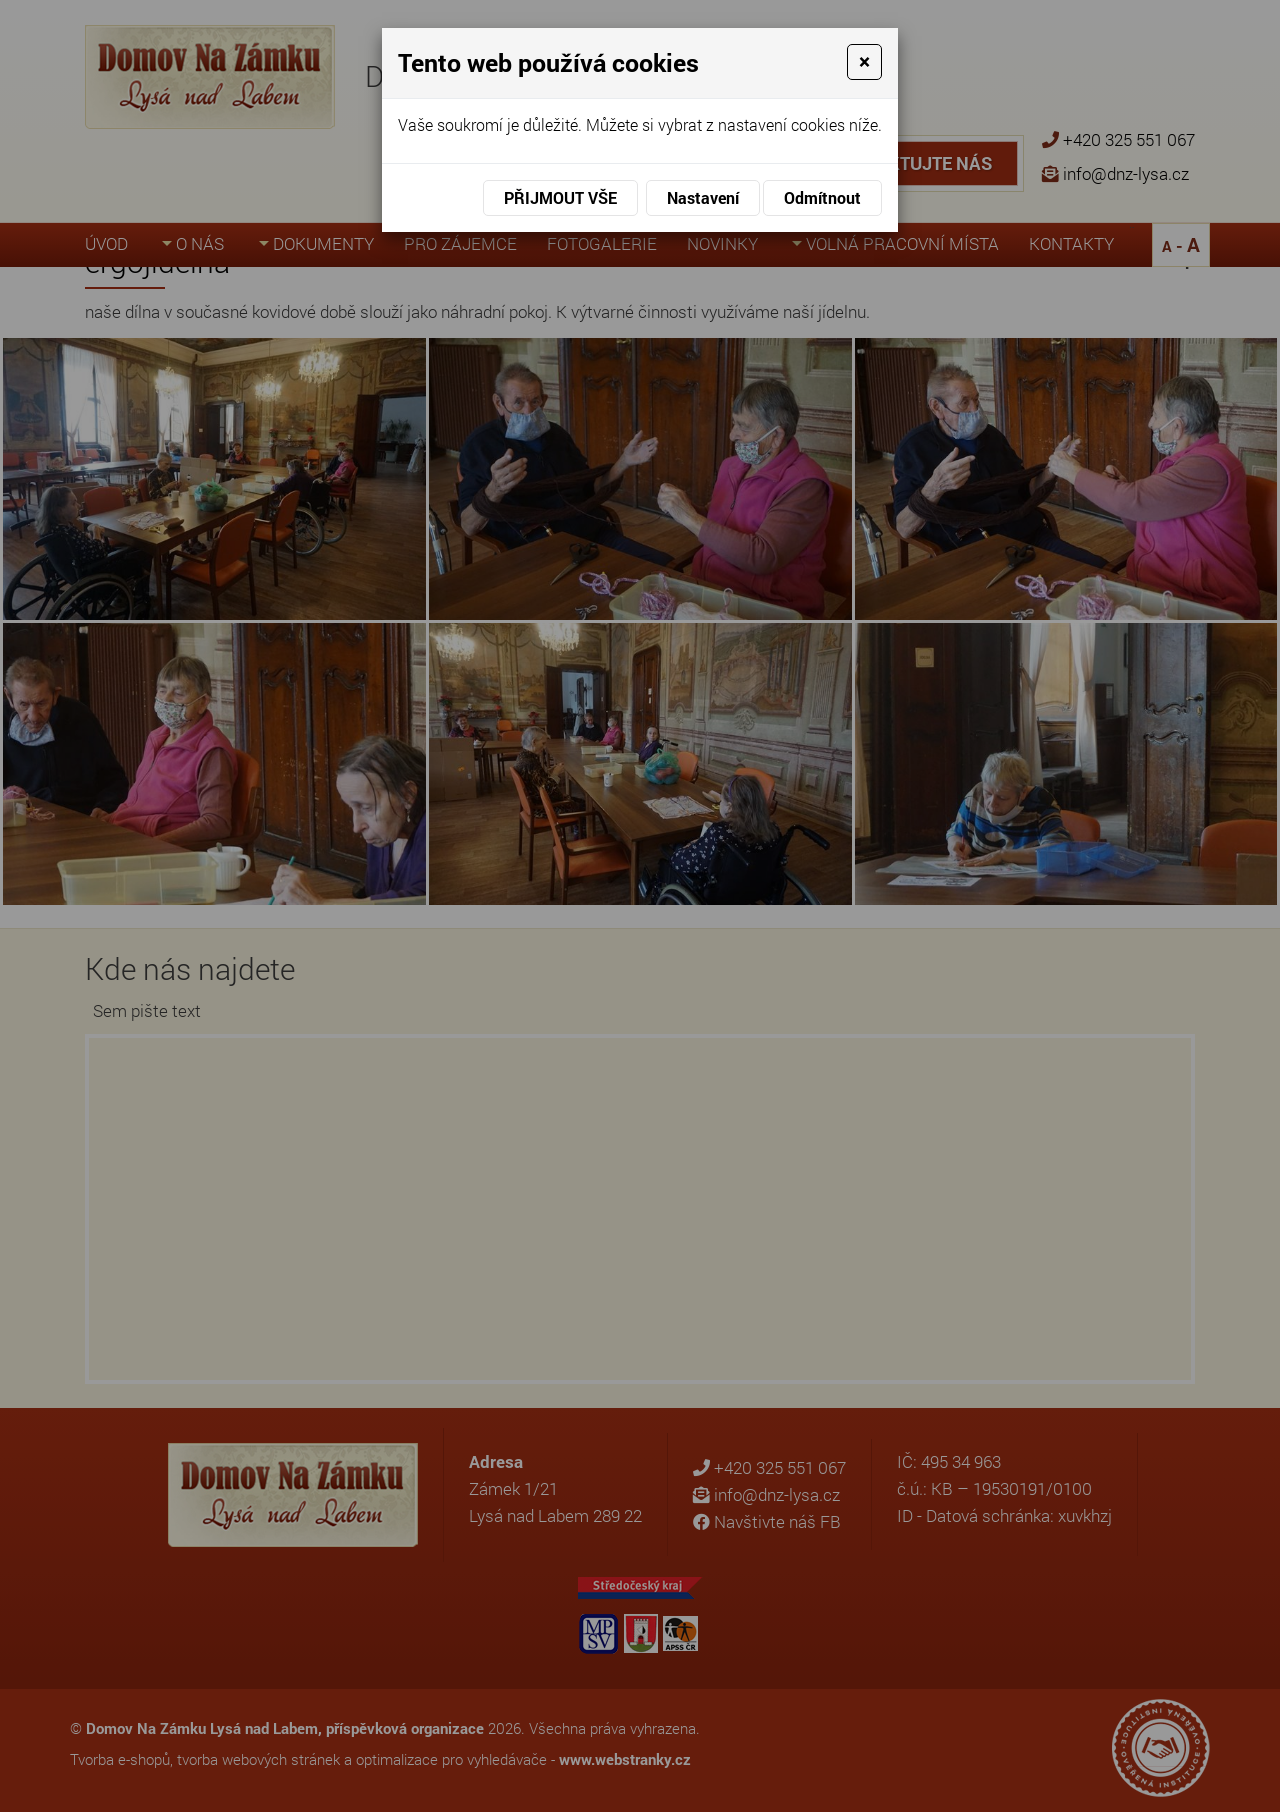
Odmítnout (822, 197)
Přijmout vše (560, 197)
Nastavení (703, 197)
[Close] (864, 62)
